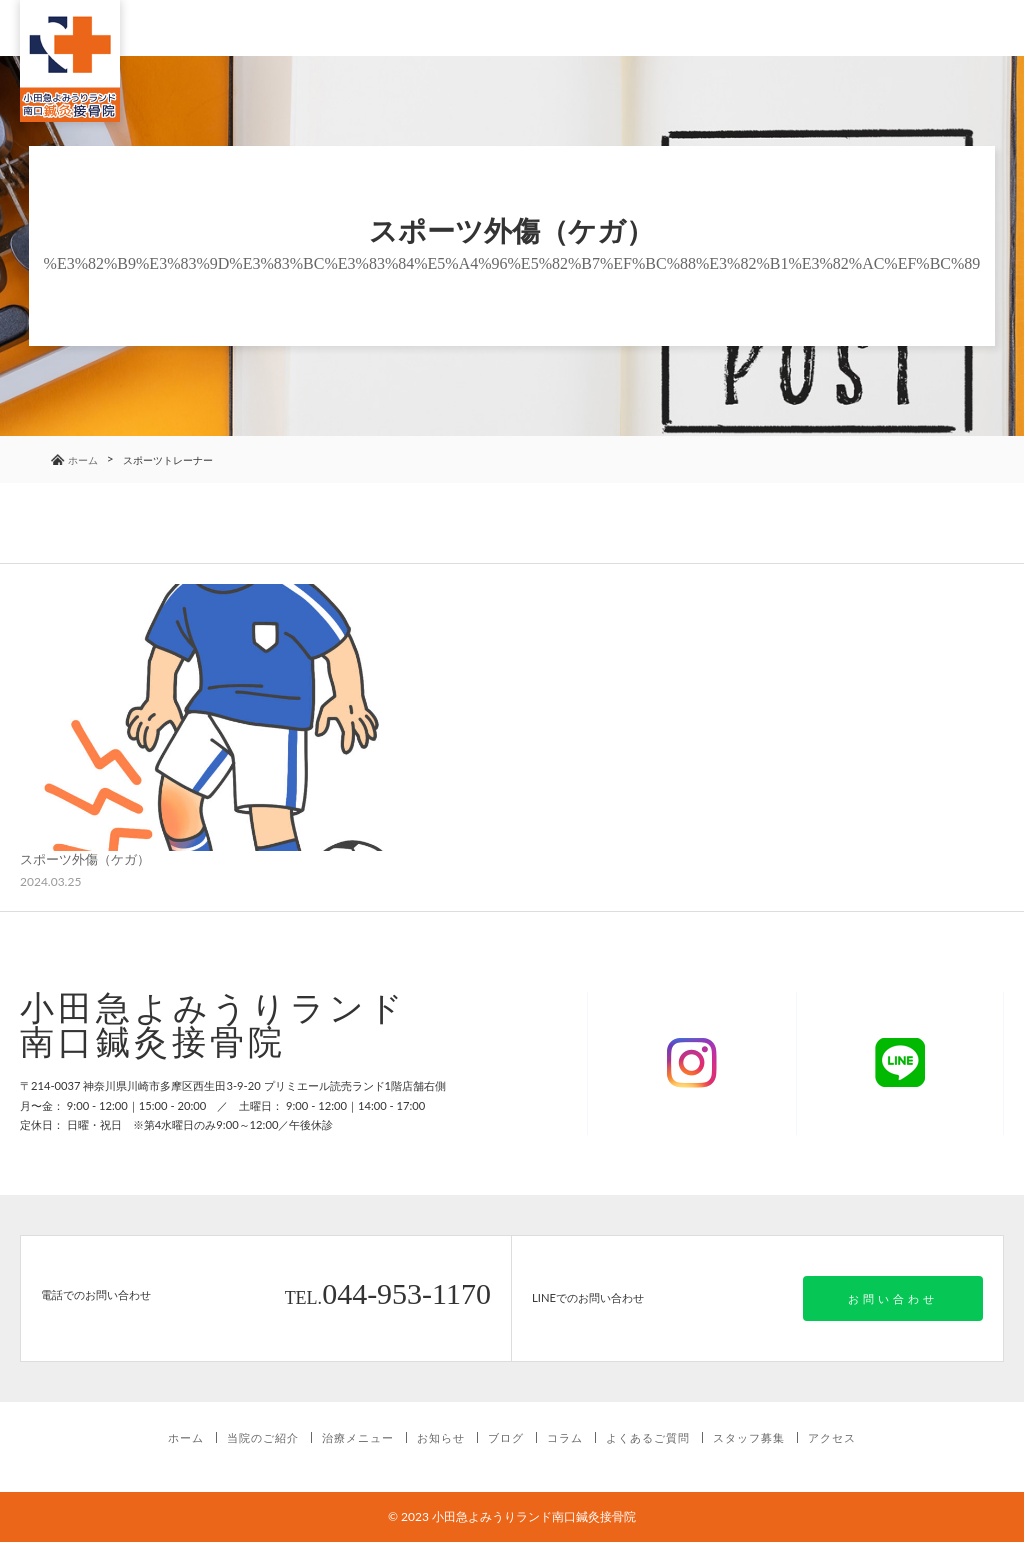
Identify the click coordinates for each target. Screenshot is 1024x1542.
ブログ (506, 1437)
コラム (565, 1437)
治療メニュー (358, 1437)
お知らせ (441, 1437)
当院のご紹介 (263, 1437)
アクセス (832, 1437)
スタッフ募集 (749, 1437)
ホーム (186, 1437)
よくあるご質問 (648, 1437)
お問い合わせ (893, 1298)
